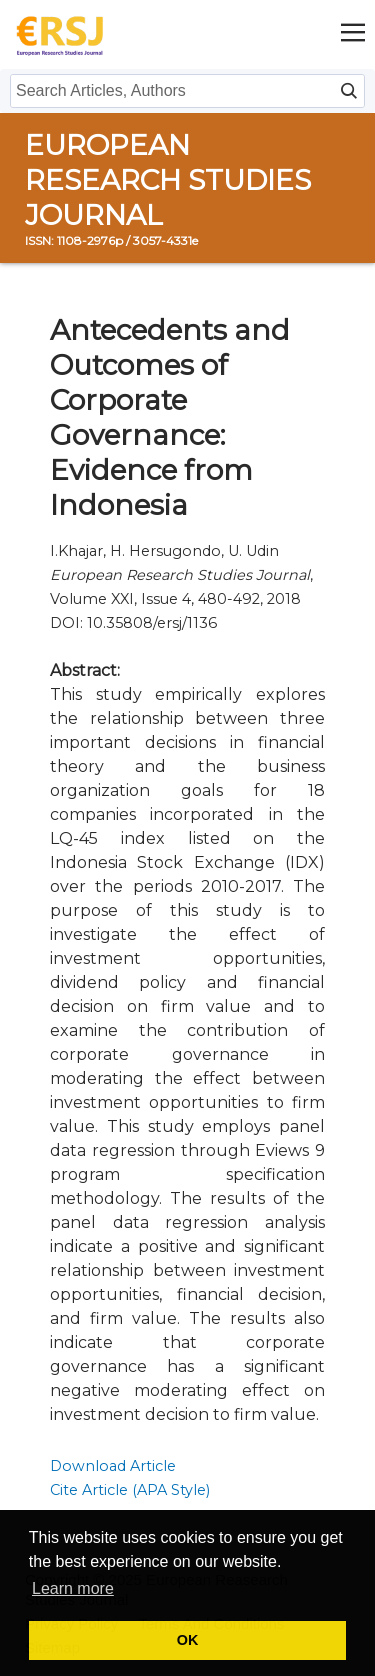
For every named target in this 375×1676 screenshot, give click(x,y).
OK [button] (188, 1640)
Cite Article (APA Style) (130, 1490)
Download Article (113, 1466)
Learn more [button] (73, 1588)
